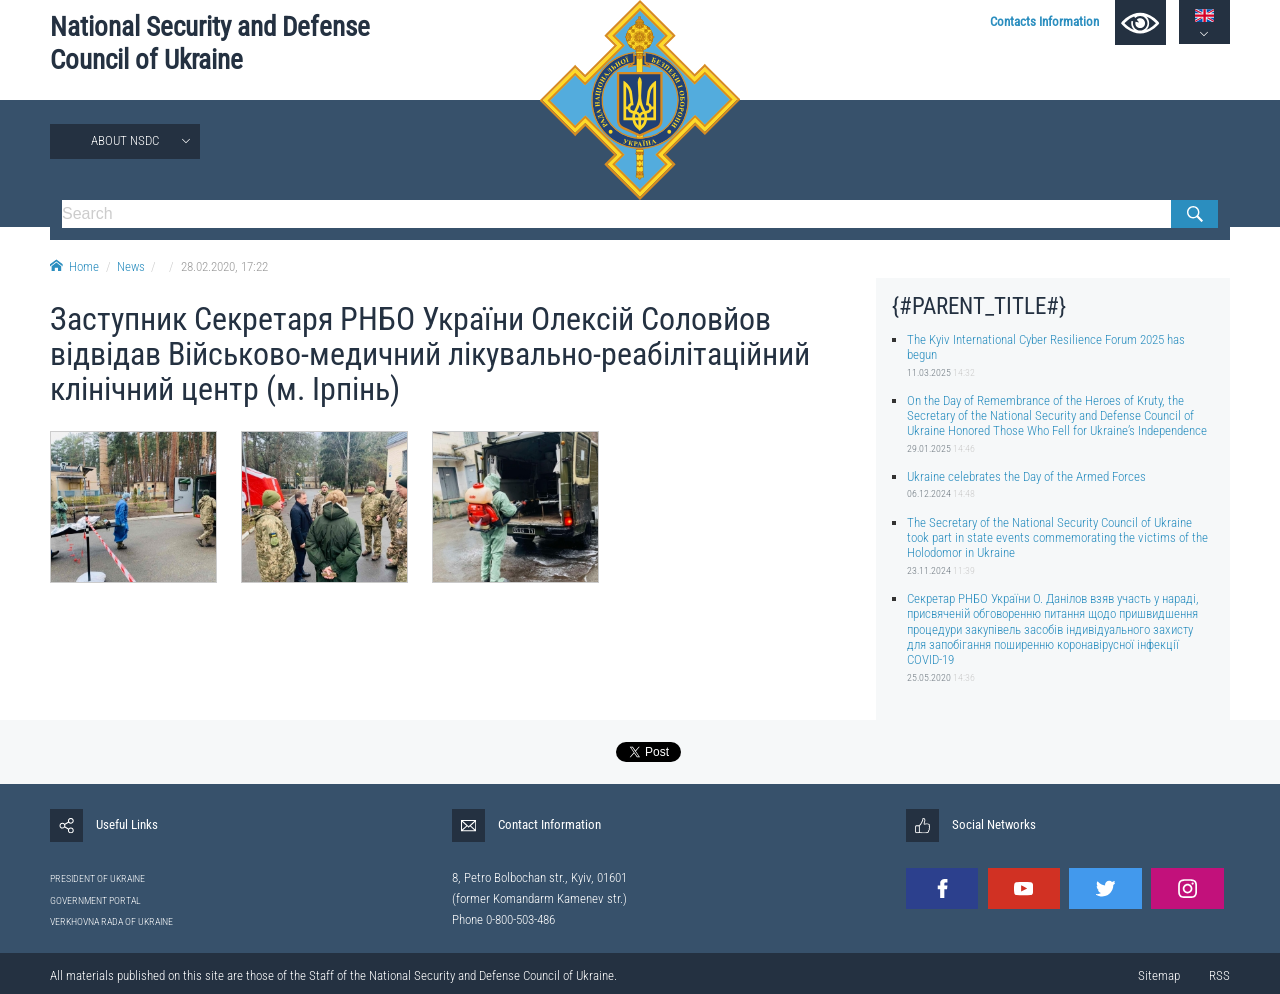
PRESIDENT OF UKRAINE (97, 878)
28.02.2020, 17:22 (224, 266)
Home (74, 266)
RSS (1219, 975)
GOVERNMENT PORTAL (95, 900)
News (131, 266)
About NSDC (125, 140)
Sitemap (1159, 975)
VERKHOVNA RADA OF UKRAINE (111, 921)
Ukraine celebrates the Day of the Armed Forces (1026, 476)
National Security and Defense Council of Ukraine (210, 43)
